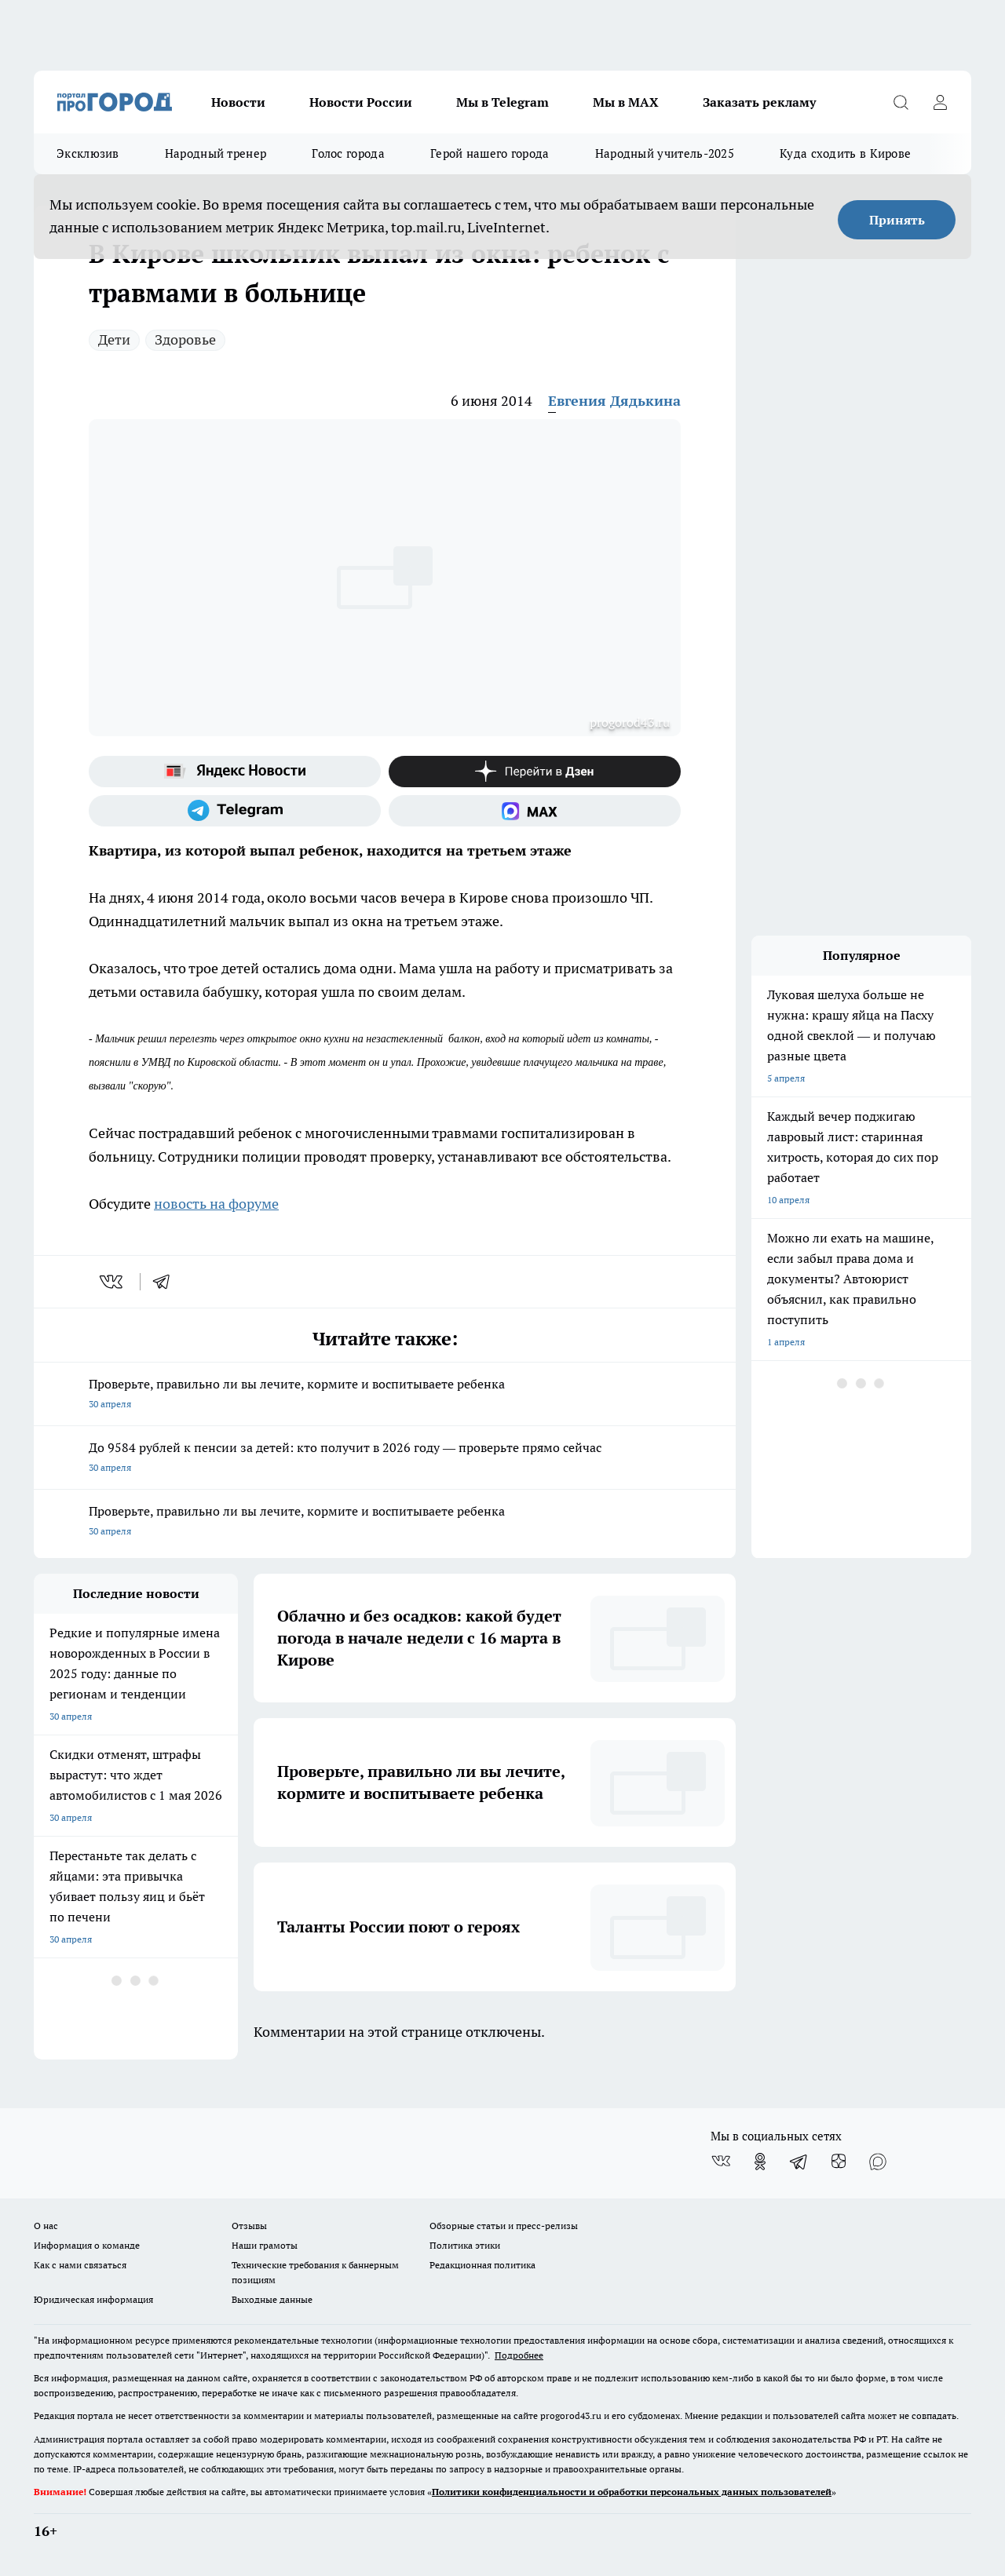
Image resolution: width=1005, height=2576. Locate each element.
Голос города (348, 153)
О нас (46, 2225)
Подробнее (519, 2355)
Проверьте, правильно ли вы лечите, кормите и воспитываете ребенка (385, 1395)
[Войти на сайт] (940, 102)
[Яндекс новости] (235, 771)
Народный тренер (216, 153)
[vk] (112, 1282)
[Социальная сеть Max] (535, 810)
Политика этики (464, 2245)
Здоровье (185, 339)
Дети (114, 339)
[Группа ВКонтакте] (720, 2161)
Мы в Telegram (502, 102)
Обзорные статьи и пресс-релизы (503, 2225)
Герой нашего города (490, 153)
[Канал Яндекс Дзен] (535, 771)
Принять (897, 220)
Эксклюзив (88, 153)
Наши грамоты (265, 2245)
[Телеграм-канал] (235, 810)
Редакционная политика (482, 2265)
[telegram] (166, 1282)
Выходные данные (272, 2299)
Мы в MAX (626, 102)
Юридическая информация (93, 2299)
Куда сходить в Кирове (845, 153)
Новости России (360, 102)
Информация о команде (87, 2245)
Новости (238, 102)
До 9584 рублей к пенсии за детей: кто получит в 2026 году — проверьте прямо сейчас (385, 1458)
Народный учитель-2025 (664, 153)
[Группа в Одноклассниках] (760, 2161)
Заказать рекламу (759, 102)
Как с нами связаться (80, 2265)
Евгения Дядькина (614, 401)
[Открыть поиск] (900, 102)
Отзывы (249, 2225)
